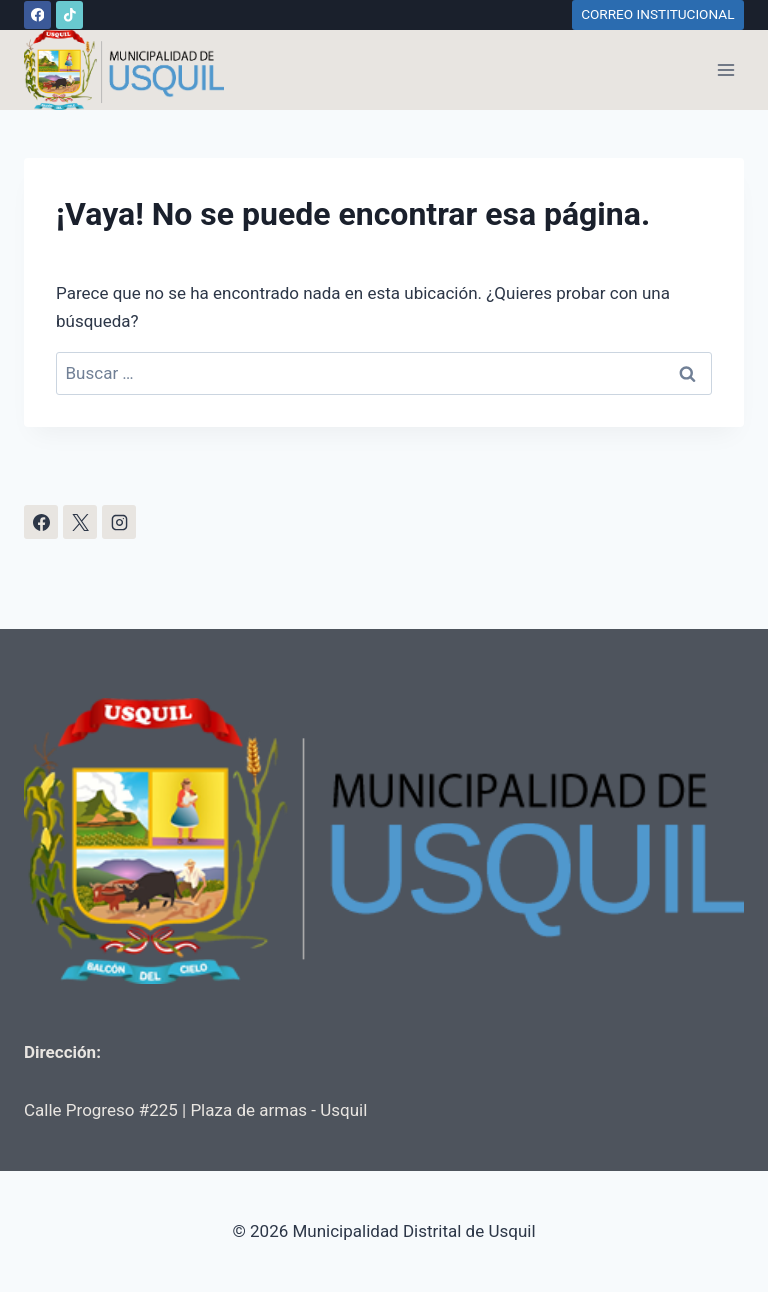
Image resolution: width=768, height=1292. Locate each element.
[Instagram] (119, 522)
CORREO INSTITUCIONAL (657, 14)
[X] (80, 522)
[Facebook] (37, 14)
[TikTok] (69, 14)
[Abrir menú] (725, 69)
